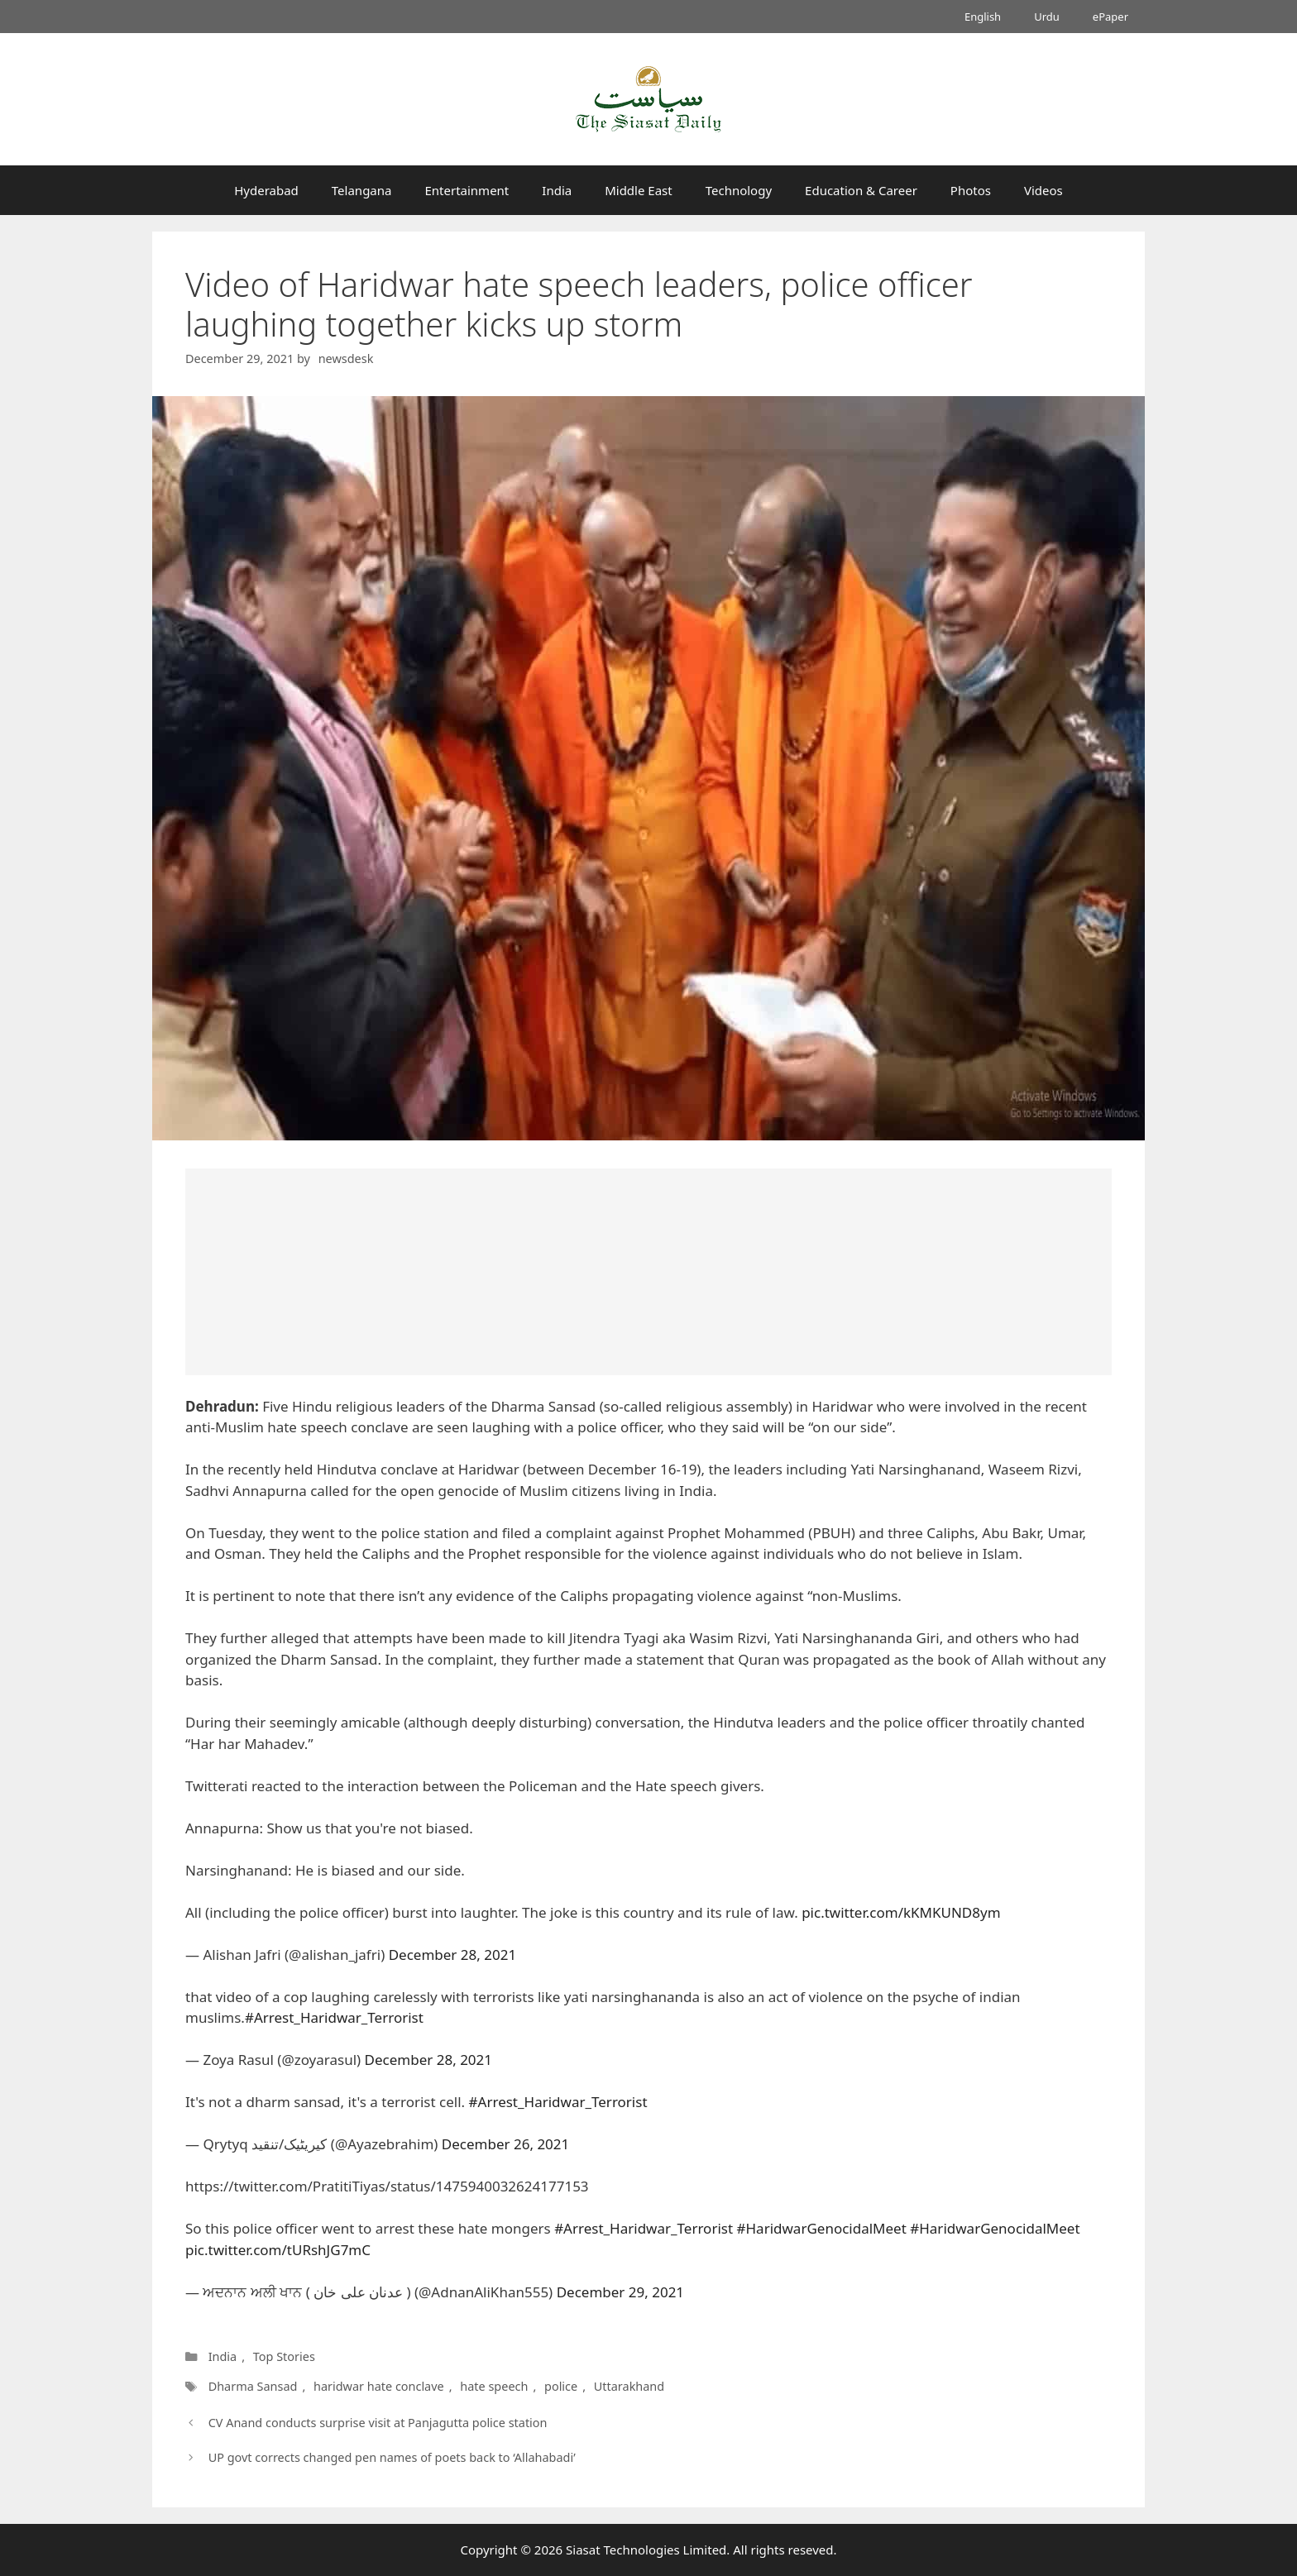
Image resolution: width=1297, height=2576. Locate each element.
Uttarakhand (629, 2386)
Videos (1043, 190)
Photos (970, 190)
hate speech (494, 2386)
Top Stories (284, 2356)
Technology (739, 190)
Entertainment (466, 190)
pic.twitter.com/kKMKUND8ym (901, 1912)
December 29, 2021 (620, 2291)
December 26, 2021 (505, 2143)
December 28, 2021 (452, 1954)
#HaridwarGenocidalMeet (822, 2228)
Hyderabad (266, 190)
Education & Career (861, 190)
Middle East (638, 190)
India (557, 190)
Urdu (1047, 16)
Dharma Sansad (253, 2386)
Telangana (362, 190)
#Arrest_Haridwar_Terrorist (334, 2017)
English (982, 16)
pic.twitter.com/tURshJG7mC (278, 2249)
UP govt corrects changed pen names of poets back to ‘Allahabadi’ (392, 2457)
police (560, 2386)
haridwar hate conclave (378, 2386)
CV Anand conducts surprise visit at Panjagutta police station (378, 2422)
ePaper (1110, 16)
